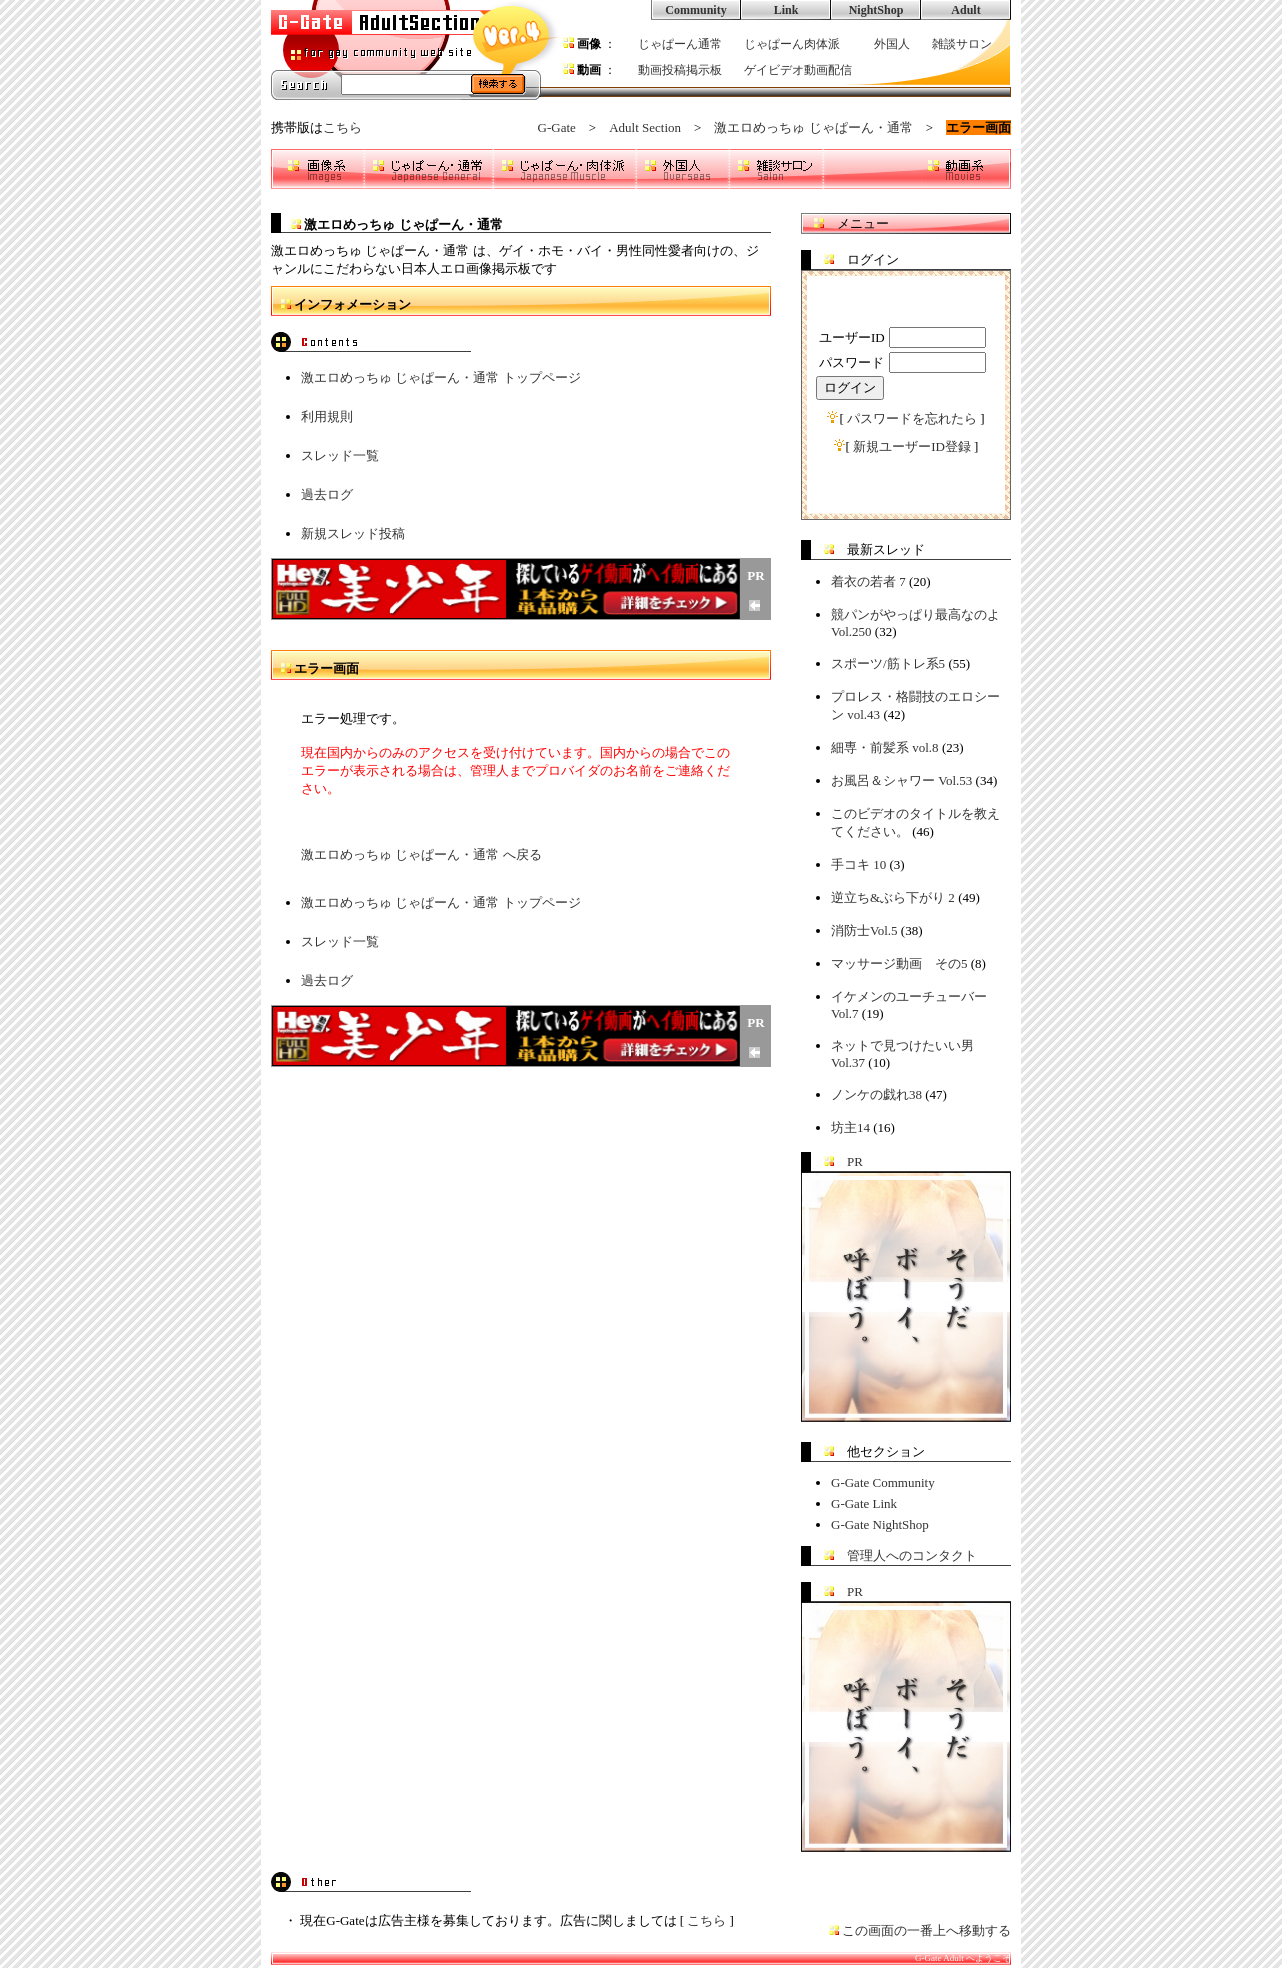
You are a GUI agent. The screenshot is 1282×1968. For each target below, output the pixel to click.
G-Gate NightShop (880, 1524)
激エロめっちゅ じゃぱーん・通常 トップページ (441, 377)
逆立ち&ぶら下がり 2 (893, 897)
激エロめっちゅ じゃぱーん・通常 (813, 127)
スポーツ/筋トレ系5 (888, 663)
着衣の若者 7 (868, 581)
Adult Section (645, 127)
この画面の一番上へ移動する (926, 1930)
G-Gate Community (883, 1482)
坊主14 (850, 1127)
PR (855, 1161)
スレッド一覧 (340, 455)
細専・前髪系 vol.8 (885, 747)
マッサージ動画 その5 (899, 963)
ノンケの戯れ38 (876, 1094)
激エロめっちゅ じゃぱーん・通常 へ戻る (421, 854)
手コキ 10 (858, 864)
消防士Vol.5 (864, 930)
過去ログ (327, 494)
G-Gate (557, 127)
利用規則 (327, 416)
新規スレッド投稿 (353, 533)
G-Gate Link (864, 1503)
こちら (342, 127)
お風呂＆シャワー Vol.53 (901, 780)
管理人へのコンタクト (912, 1555)
